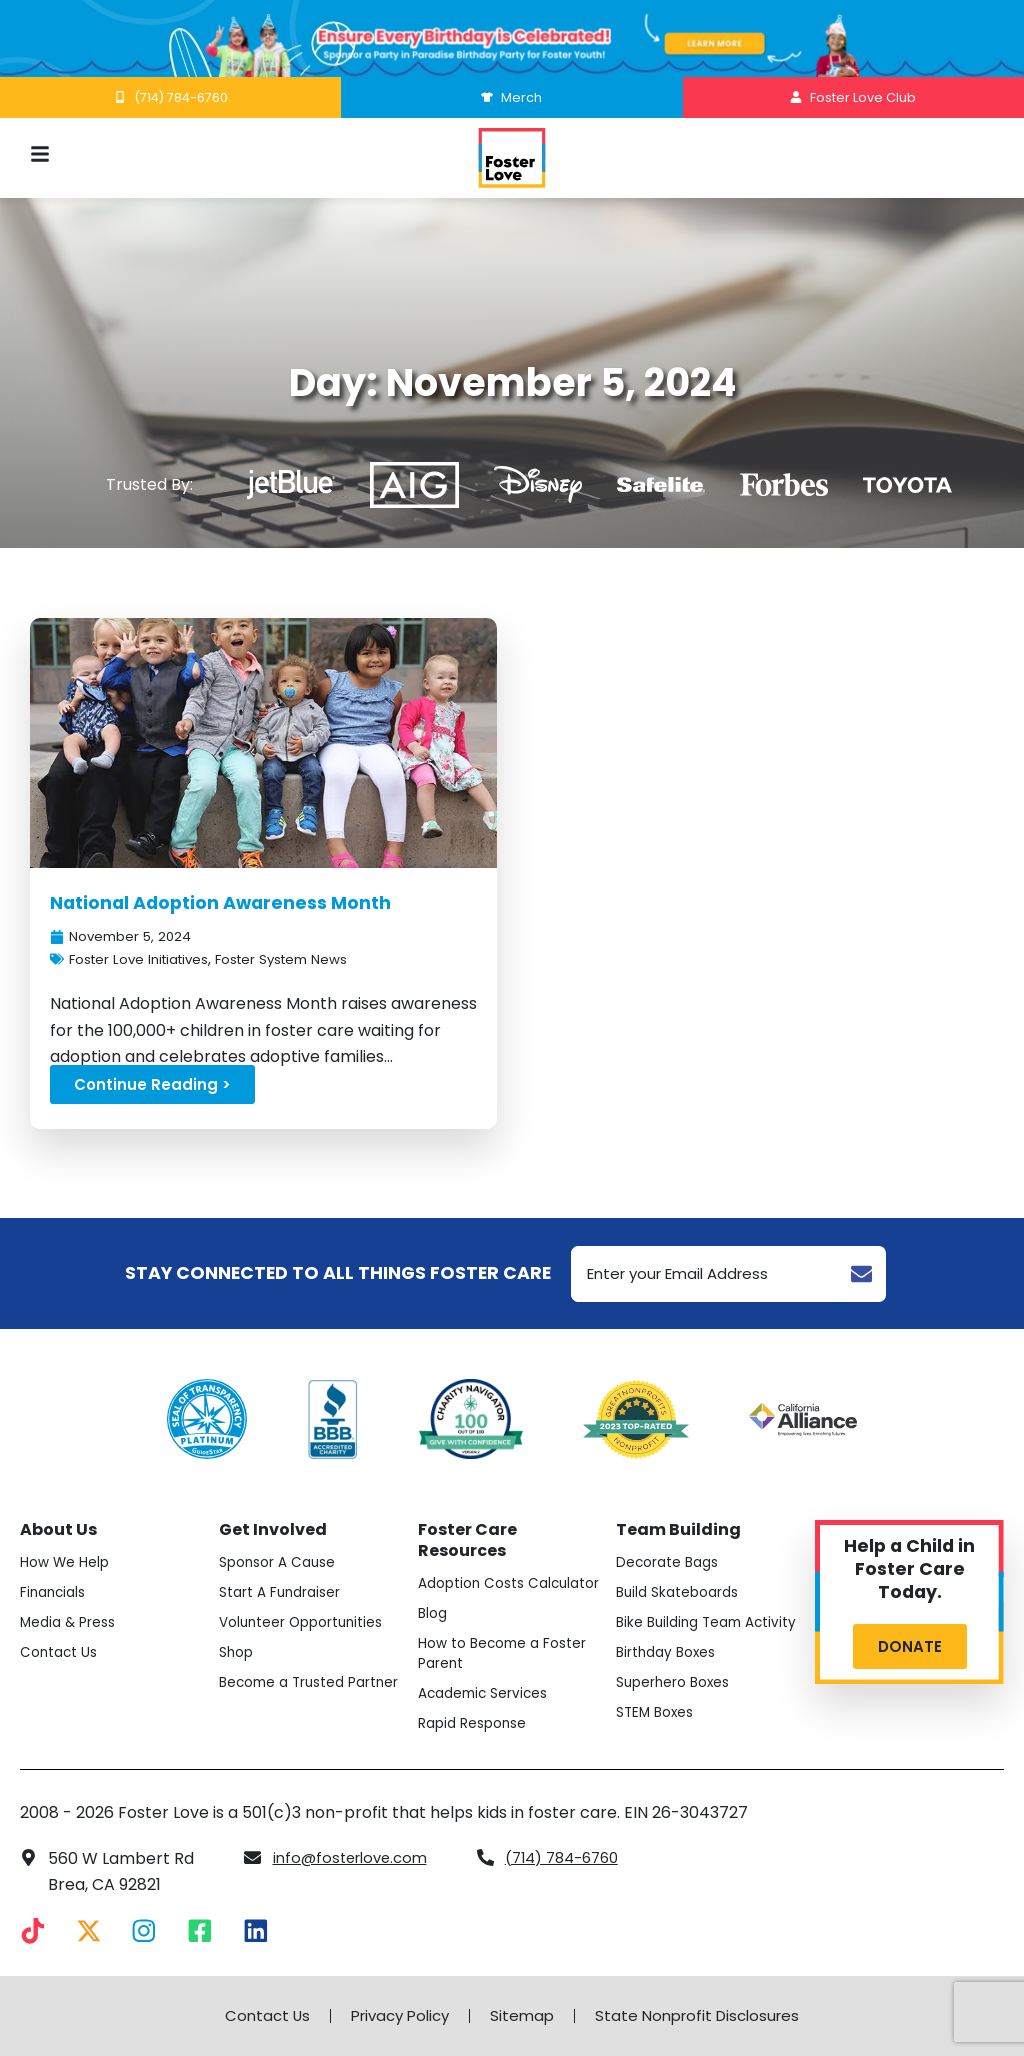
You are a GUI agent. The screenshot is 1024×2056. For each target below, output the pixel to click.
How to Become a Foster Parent (507, 1656)
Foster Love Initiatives (146, 961)
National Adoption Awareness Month (236, 902)
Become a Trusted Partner (286, 1675)
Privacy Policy (396, 2016)
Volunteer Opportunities (306, 1605)
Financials (55, 1575)
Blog (434, 1616)
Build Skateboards (681, 1575)
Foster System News (303, 961)
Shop (237, 1635)
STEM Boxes (657, 1715)
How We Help (66, 1545)
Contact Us (61, 1635)
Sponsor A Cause (281, 1545)
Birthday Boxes (669, 1655)
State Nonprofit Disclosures (705, 2016)
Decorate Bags (670, 1545)
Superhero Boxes (676, 1685)
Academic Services (487, 1696)
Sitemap (524, 2016)
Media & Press (70, 1605)
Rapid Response (476, 1726)
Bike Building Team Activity (683, 1615)
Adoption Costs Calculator (475, 1576)
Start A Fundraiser (283, 1575)
